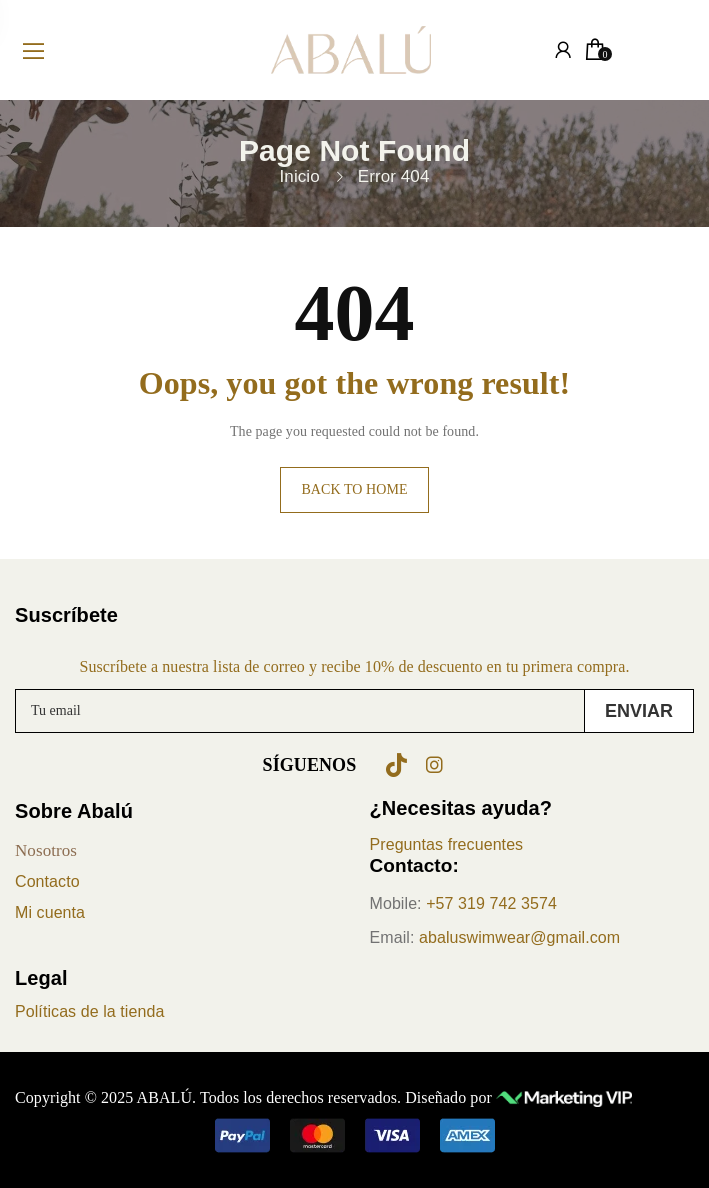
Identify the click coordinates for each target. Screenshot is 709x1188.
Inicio (300, 176)
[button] (355, 1135)
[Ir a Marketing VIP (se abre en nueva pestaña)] (564, 1097)
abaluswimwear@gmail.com (519, 937)
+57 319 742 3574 (491, 903)
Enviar (639, 711)
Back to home (354, 489)
